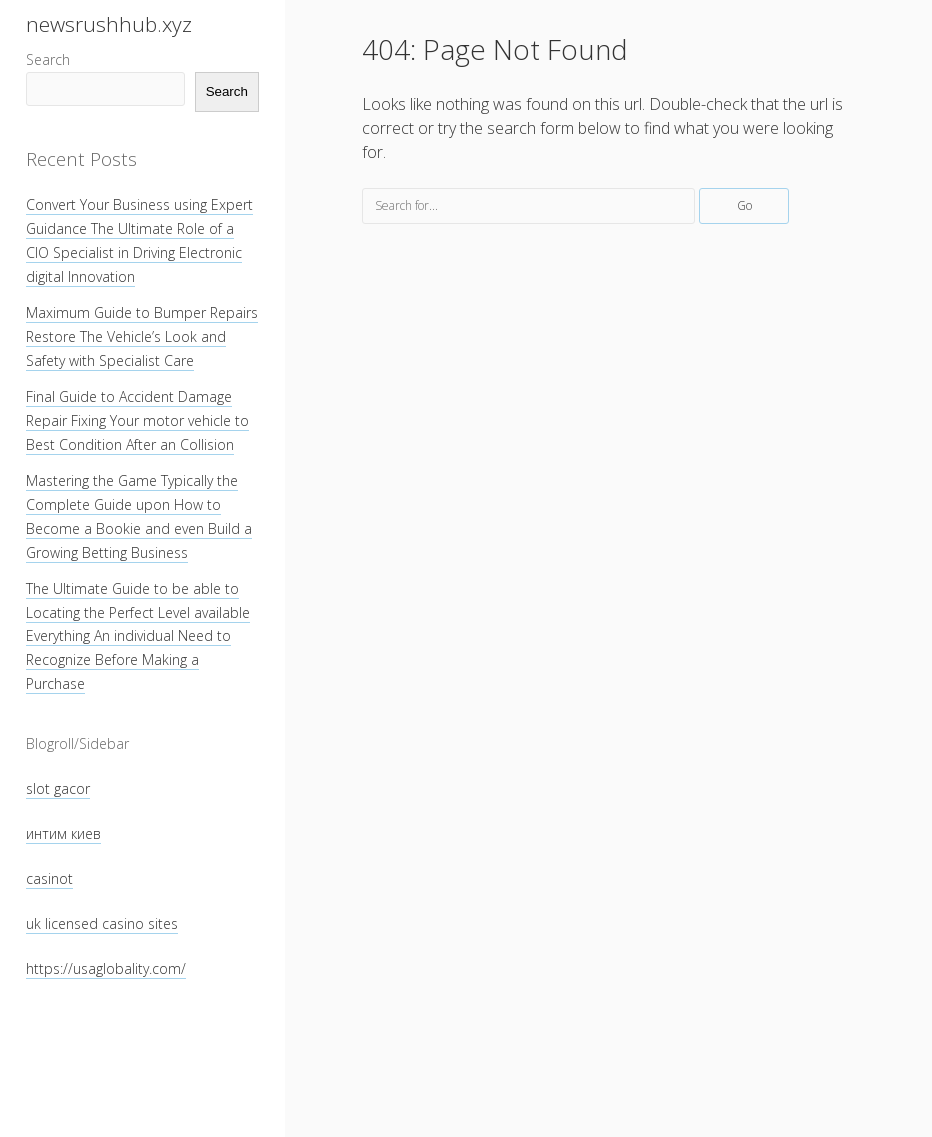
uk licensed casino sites (102, 923)
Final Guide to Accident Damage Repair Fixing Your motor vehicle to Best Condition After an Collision (137, 420)
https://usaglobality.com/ (106, 968)
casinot (49, 878)
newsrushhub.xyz (109, 24)
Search (48, 59)
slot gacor (58, 788)
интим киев (63, 833)
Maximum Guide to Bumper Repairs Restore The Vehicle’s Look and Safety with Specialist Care (142, 336)
